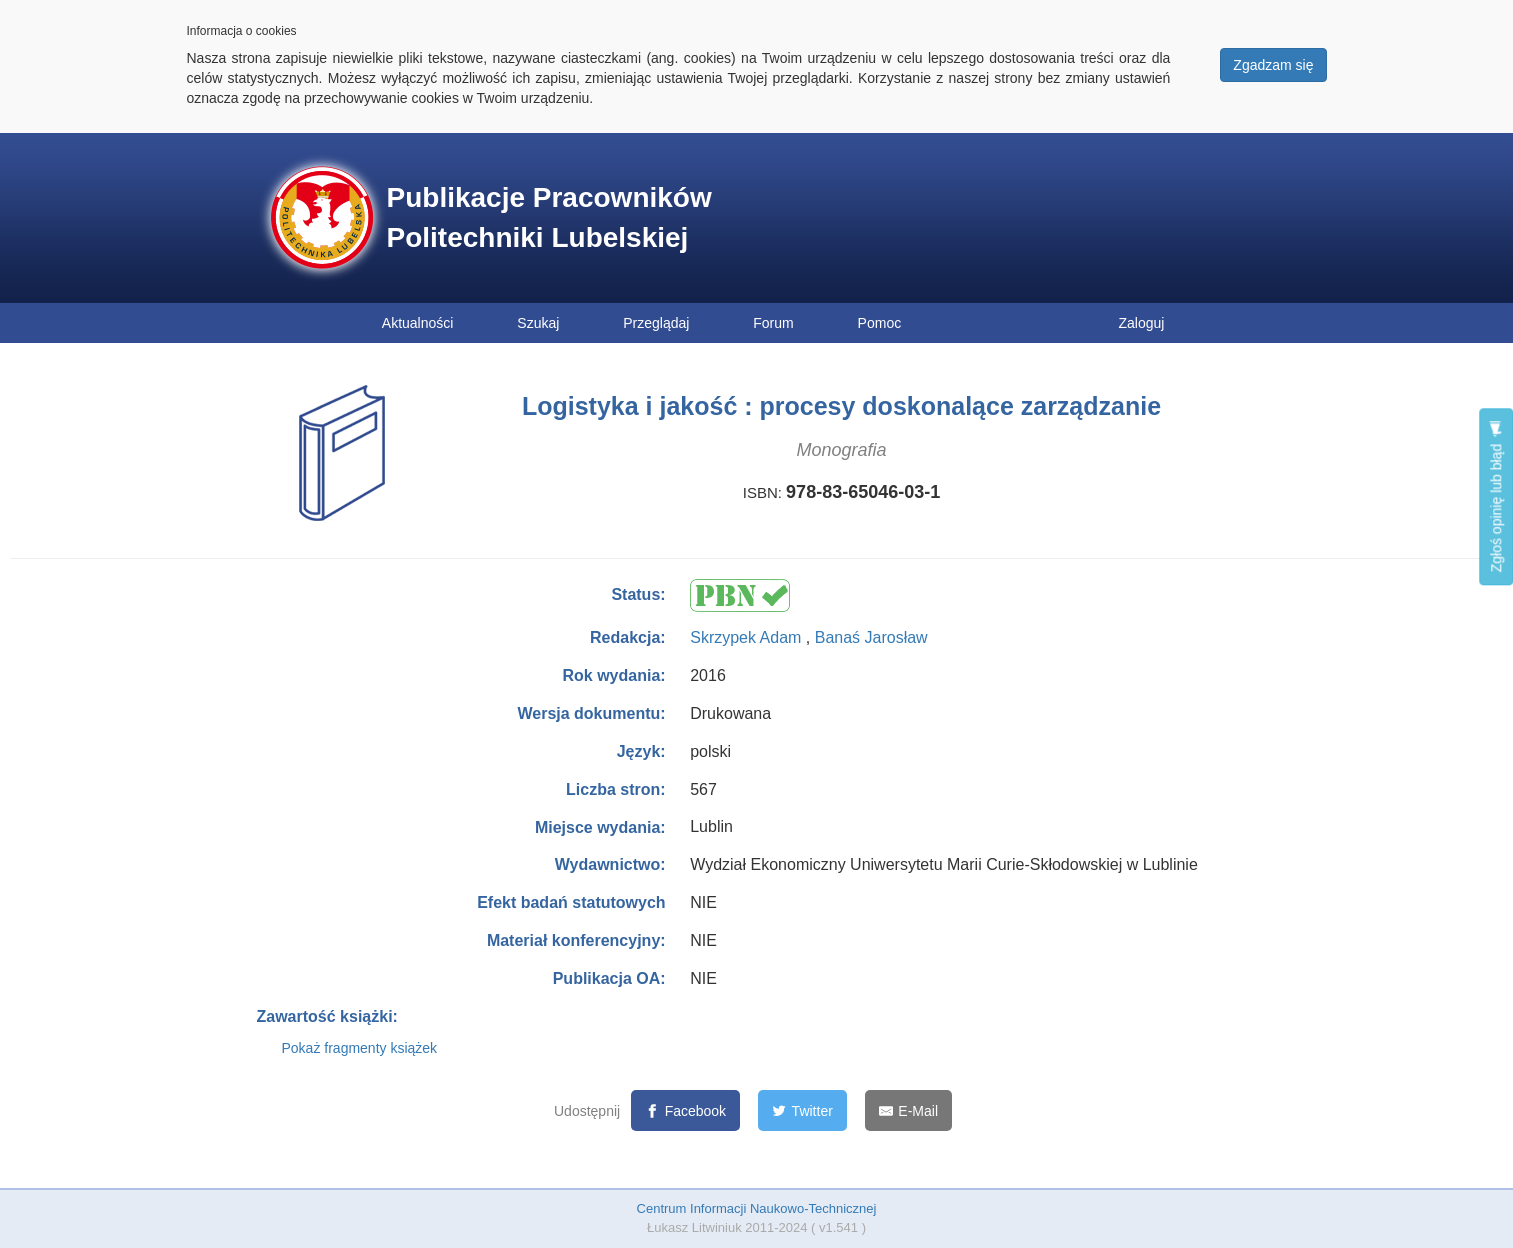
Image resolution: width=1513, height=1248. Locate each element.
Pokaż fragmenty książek (360, 1048)
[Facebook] (685, 1110)
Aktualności (418, 323)
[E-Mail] (908, 1110)
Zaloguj (1142, 323)
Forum (773, 323)
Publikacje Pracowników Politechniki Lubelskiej (549, 217)
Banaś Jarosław (871, 637)
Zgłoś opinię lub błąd (1496, 496)
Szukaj (538, 323)
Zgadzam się (1273, 65)
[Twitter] (802, 1110)
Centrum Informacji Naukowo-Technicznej (757, 1208)
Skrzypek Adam (748, 637)
